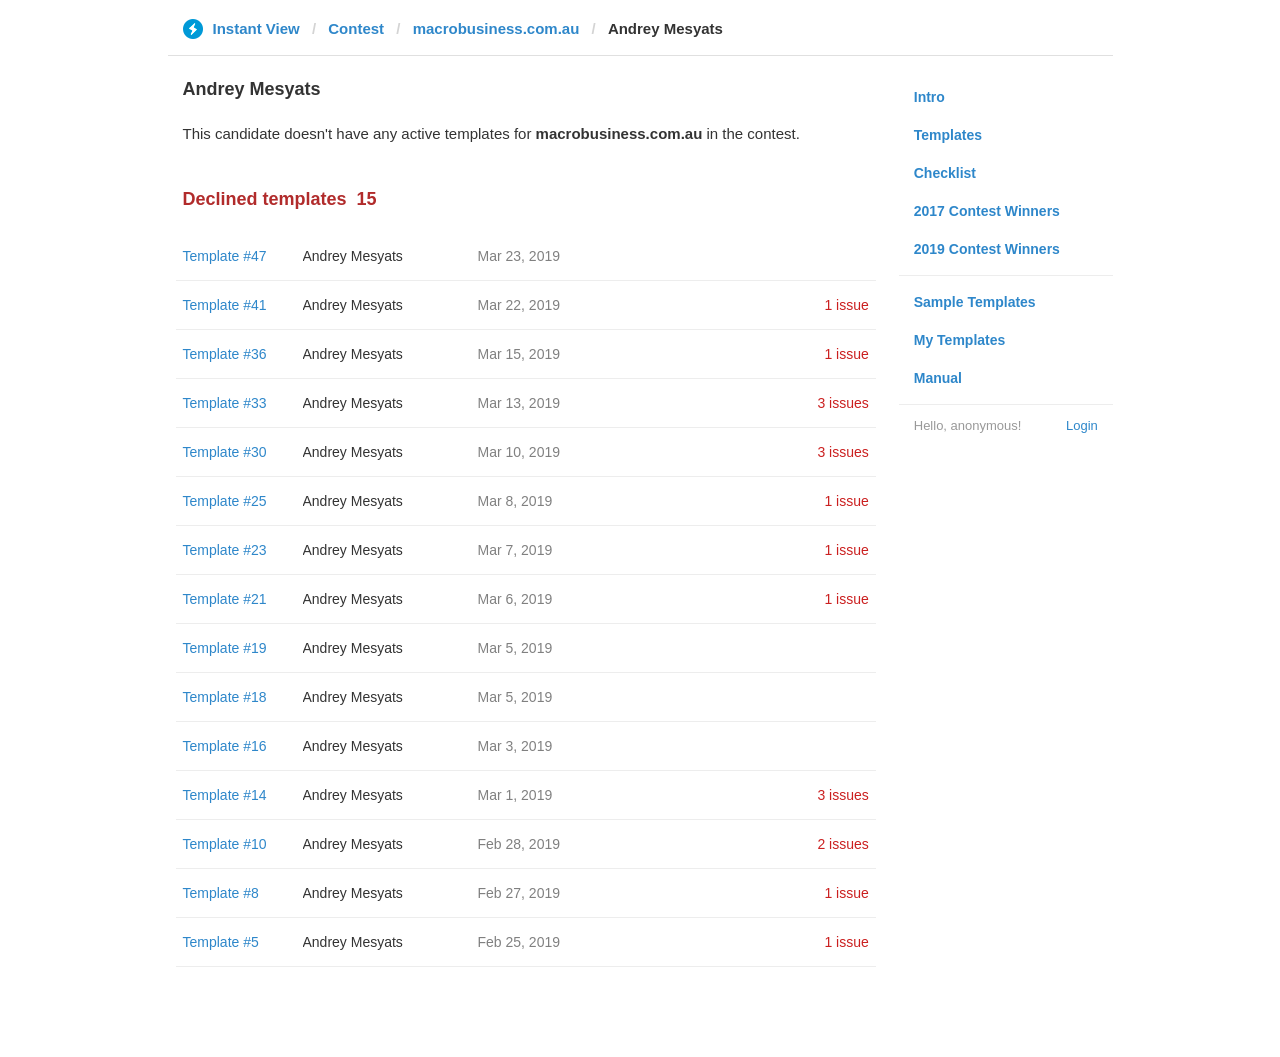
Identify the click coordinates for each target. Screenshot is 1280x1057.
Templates (948, 135)
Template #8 (221, 893)
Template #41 (225, 305)
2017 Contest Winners (987, 211)
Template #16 (225, 746)
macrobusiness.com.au (496, 28)
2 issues (842, 844)
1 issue (846, 305)
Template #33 (225, 403)
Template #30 (225, 452)
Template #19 (225, 648)
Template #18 (225, 697)
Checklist (945, 173)
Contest (356, 28)
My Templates (960, 340)
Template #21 (225, 599)
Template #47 (225, 256)
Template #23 (225, 550)
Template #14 (225, 795)
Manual (938, 378)
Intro (929, 97)
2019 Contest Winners (987, 249)
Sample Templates (975, 302)
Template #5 (221, 942)
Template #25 (225, 501)
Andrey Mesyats (353, 256)
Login (1082, 425)
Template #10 (225, 844)
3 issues (842, 403)
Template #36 (225, 354)
